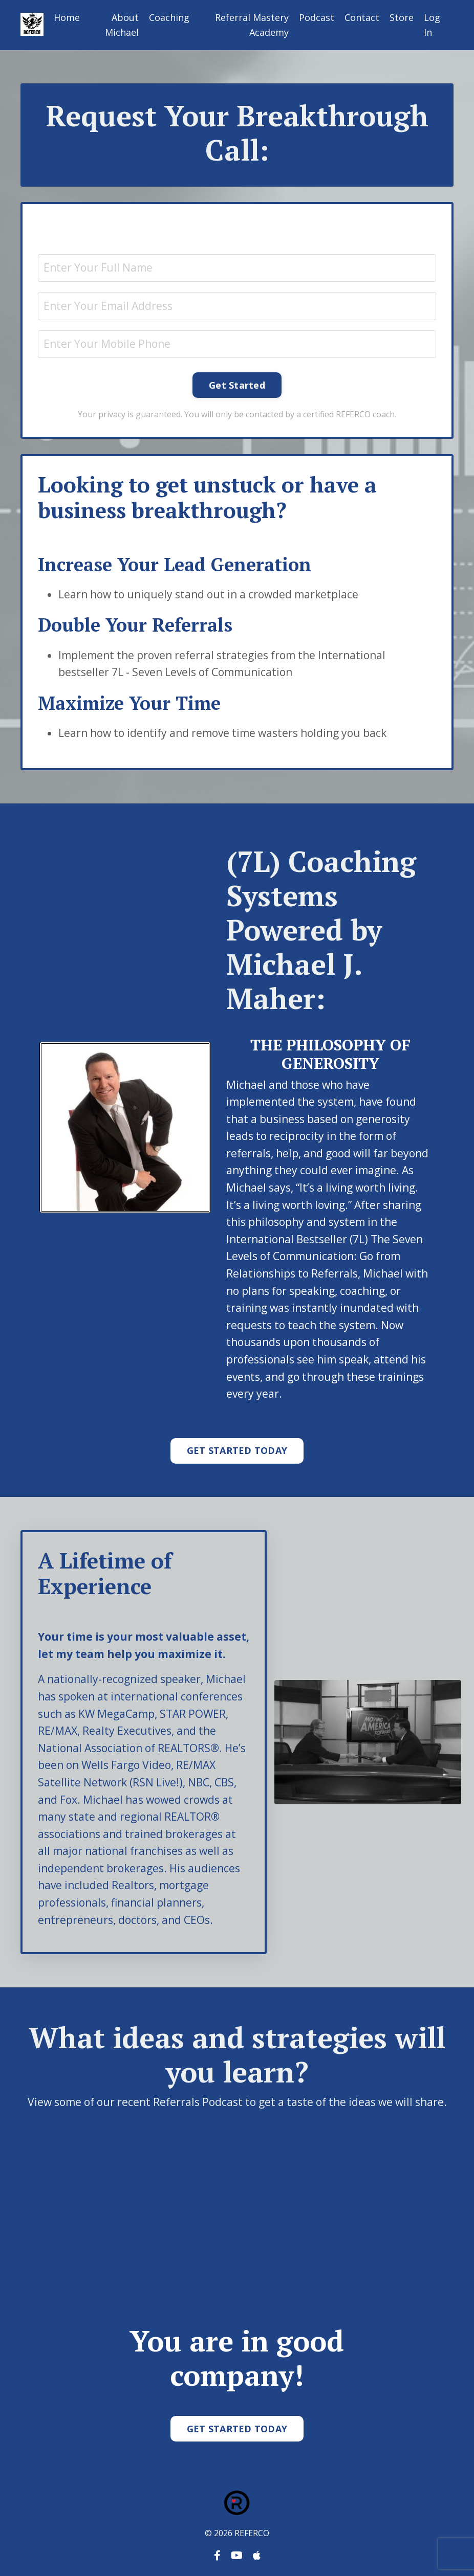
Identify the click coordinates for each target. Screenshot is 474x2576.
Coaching (169, 17)
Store (402, 17)
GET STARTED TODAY (237, 1450)
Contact (361, 17)
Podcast (316, 17)
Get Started (237, 385)
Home (67, 17)
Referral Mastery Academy (252, 24)
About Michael (122, 24)
